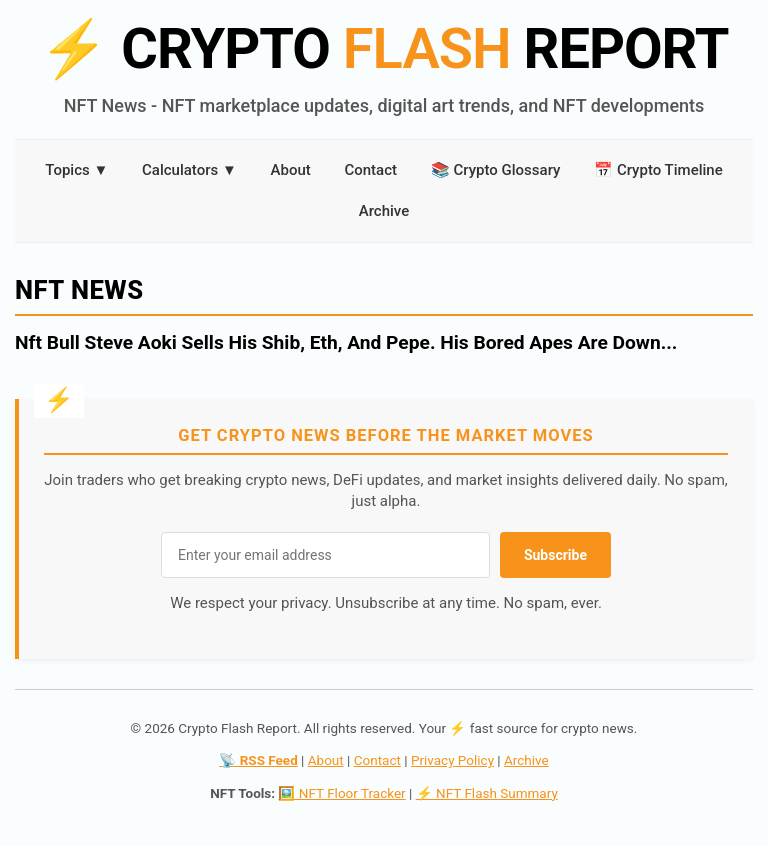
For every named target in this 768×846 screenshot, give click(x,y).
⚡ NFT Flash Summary (487, 793)
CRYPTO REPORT (383, 49)
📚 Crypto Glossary (496, 170)
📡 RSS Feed (258, 760)
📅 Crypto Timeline (658, 170)
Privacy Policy (452, 760)
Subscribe (555, 555)
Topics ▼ (76, 170)
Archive (384, 211)
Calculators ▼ (189, 170)
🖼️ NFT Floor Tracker (341, 793)
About (291, 170)
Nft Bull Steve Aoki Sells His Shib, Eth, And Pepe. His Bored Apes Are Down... (346, 342)
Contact (370, 170)
